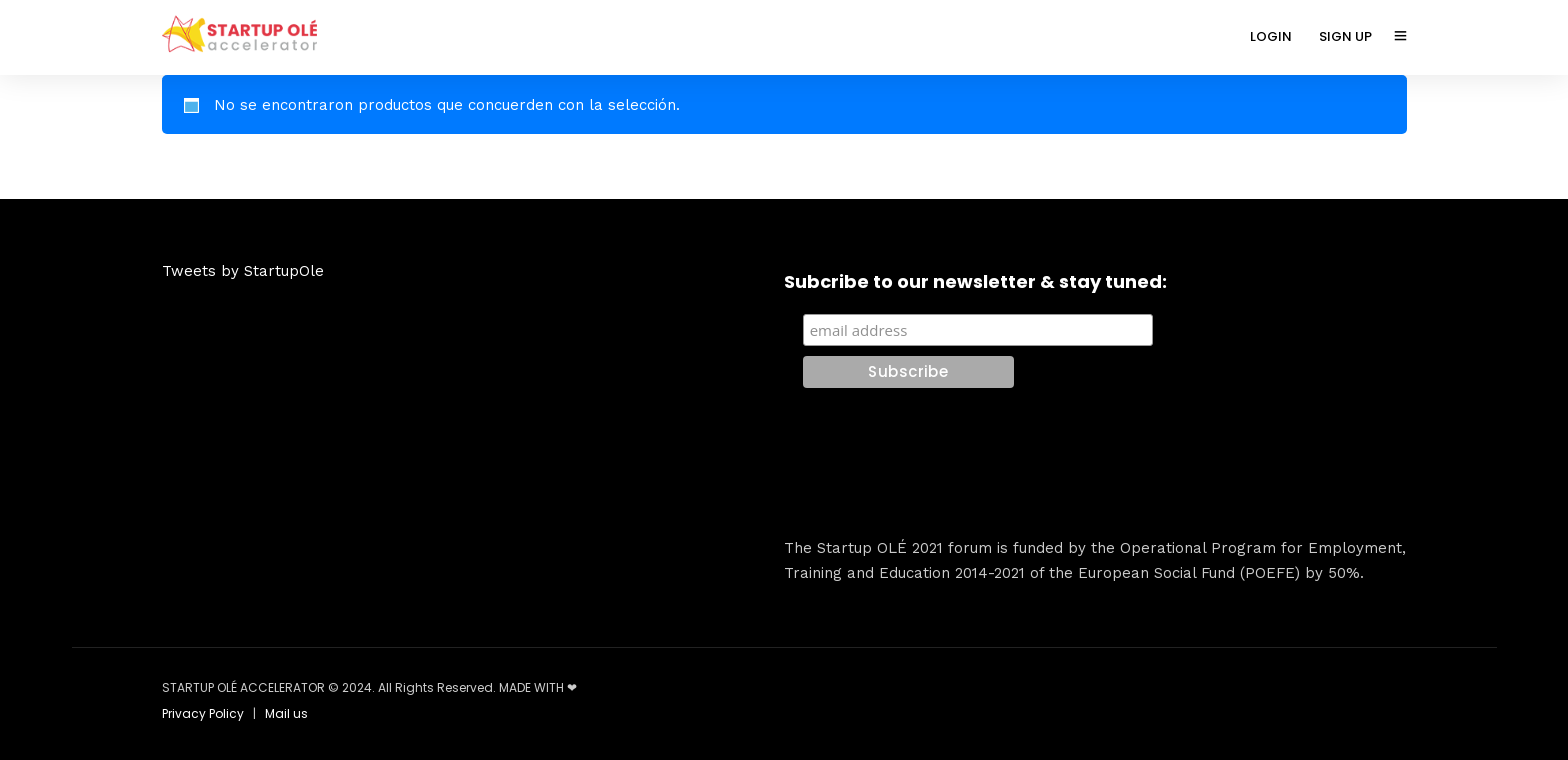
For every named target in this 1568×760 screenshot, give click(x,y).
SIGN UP (1345, 36)
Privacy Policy (203, 713)
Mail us (286, 713)
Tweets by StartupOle (243, 271)
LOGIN (1271, 36)
